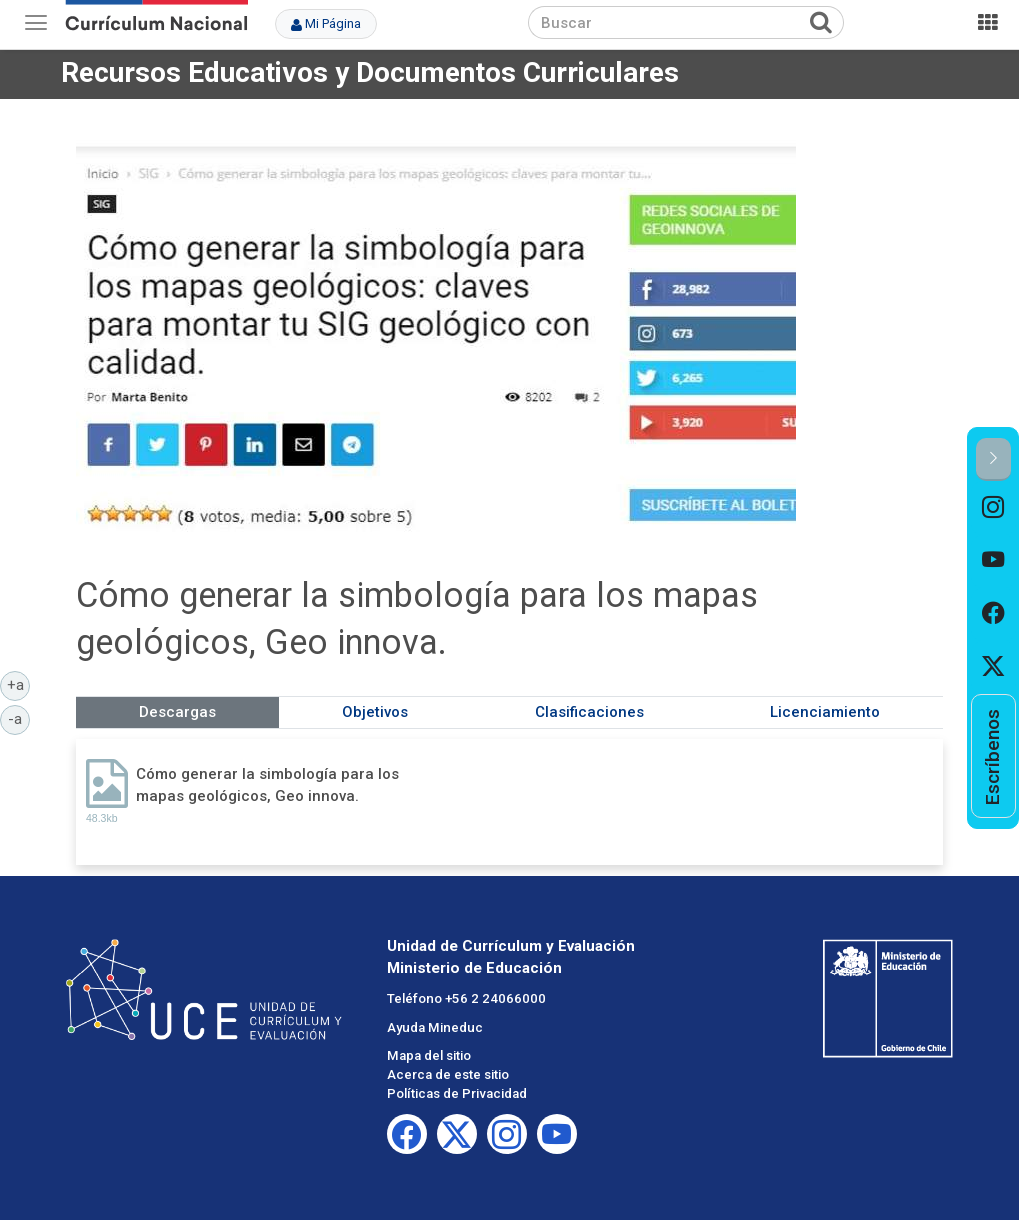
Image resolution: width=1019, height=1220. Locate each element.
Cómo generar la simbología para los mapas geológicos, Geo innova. (267, 784)
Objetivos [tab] (375, 712)
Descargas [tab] (177, 712)
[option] (993, 507)
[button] (993, 459)
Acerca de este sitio (448, 1074)
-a (19, 718)
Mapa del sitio (429, 1055)
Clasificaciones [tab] (589, 712)
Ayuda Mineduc (435, 1027)
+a (19, 684)
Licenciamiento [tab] (825, 712)
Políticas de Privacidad (457, 1093)
